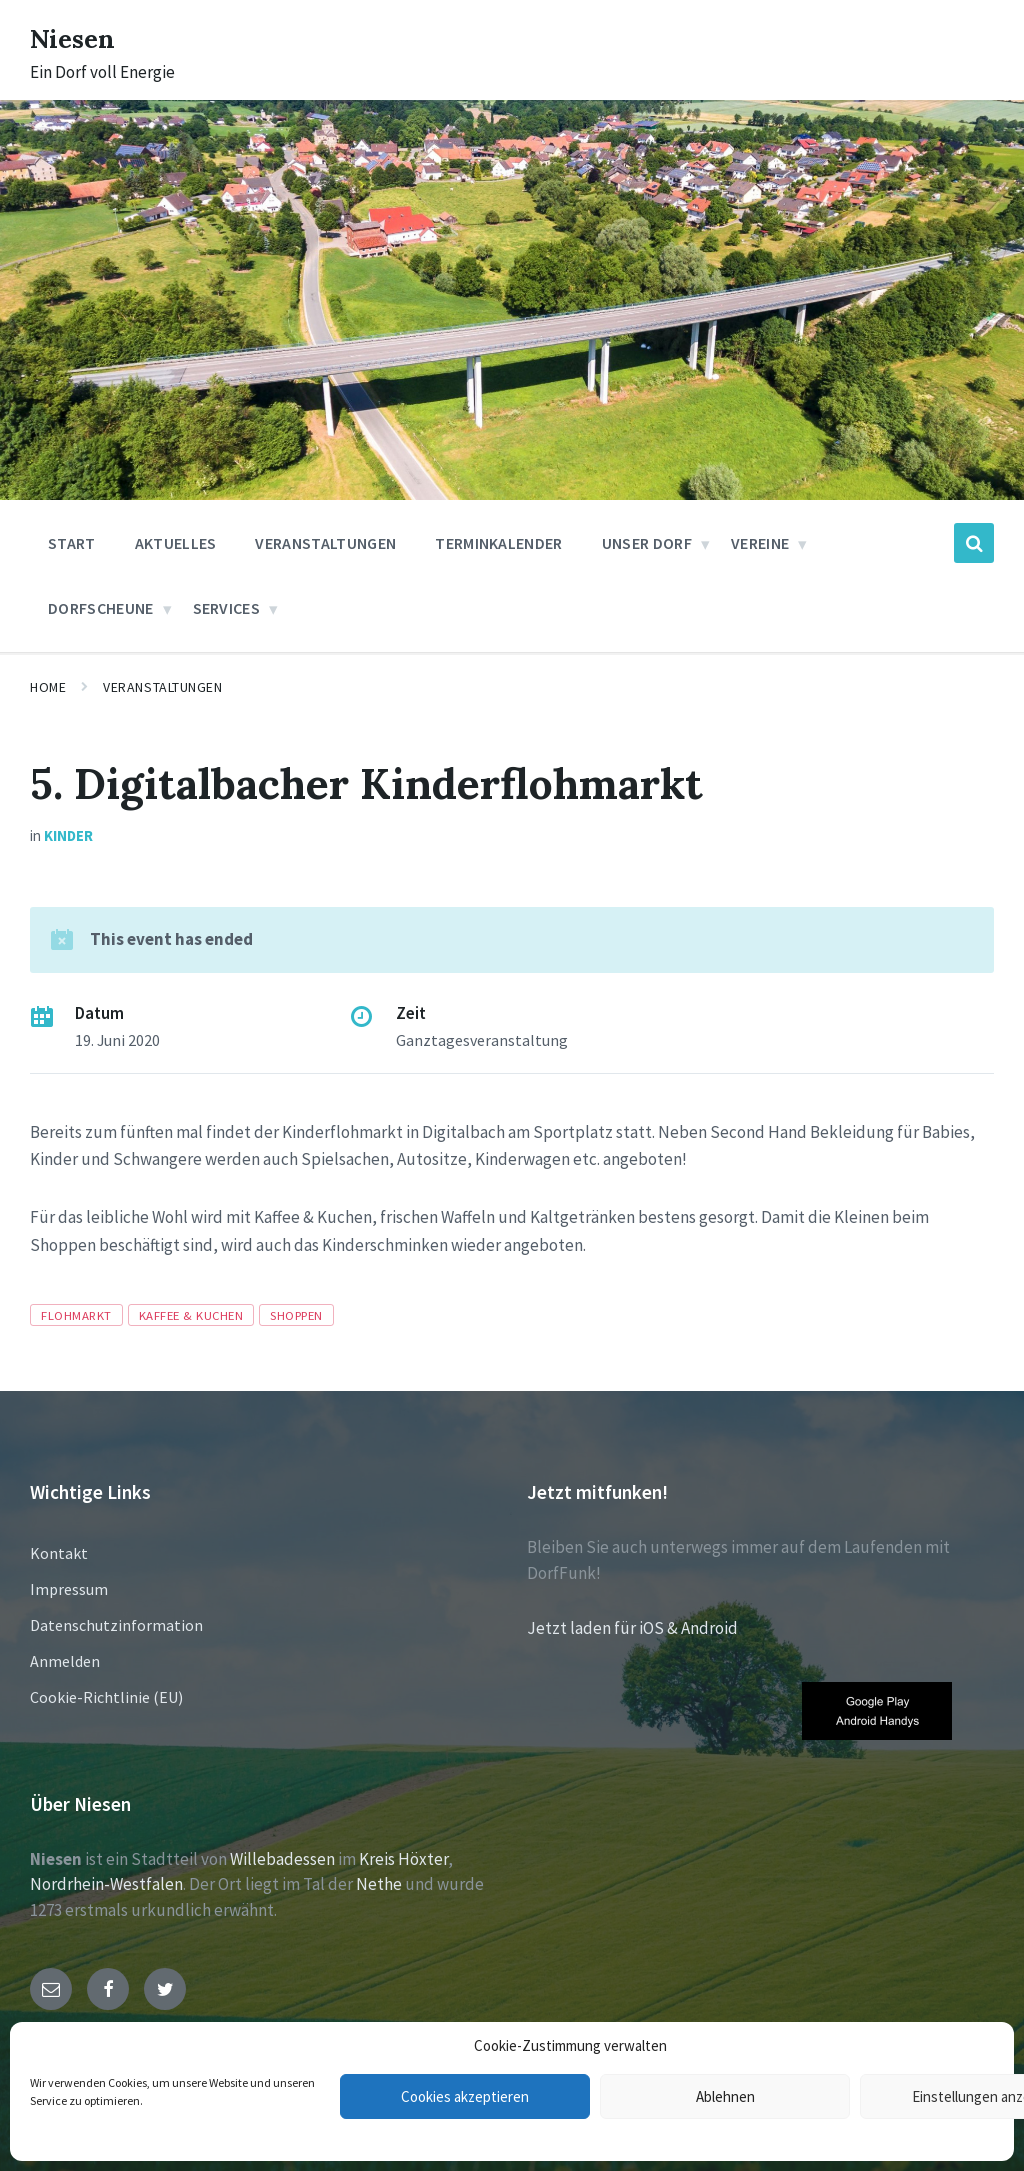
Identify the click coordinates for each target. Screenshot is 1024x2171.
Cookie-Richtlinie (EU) (106, 1697)
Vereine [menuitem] (760, 543)
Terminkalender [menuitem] (498, 543)
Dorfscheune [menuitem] (101, 608)
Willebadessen (282, 1859)
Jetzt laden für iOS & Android (632, 1628)
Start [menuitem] (72, 543)
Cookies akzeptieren (465, 2096)
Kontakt (59, 1553)
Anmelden (65, 1661)
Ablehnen (725, 2096)
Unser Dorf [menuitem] (647, 543)
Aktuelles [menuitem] (176, 543)
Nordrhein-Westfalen (106, 1884)
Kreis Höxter (403, 1859)
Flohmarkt (76, 1315)
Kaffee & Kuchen (191, 1315)
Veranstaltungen (162, 687)
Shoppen (296, 1315)
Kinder (68, 835)
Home (48, 687)
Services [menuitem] (227, 608)
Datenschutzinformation (116, 1625)
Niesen (79, 37)
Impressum (69, 1589)
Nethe (379, 1884)
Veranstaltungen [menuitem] (325, 543)
